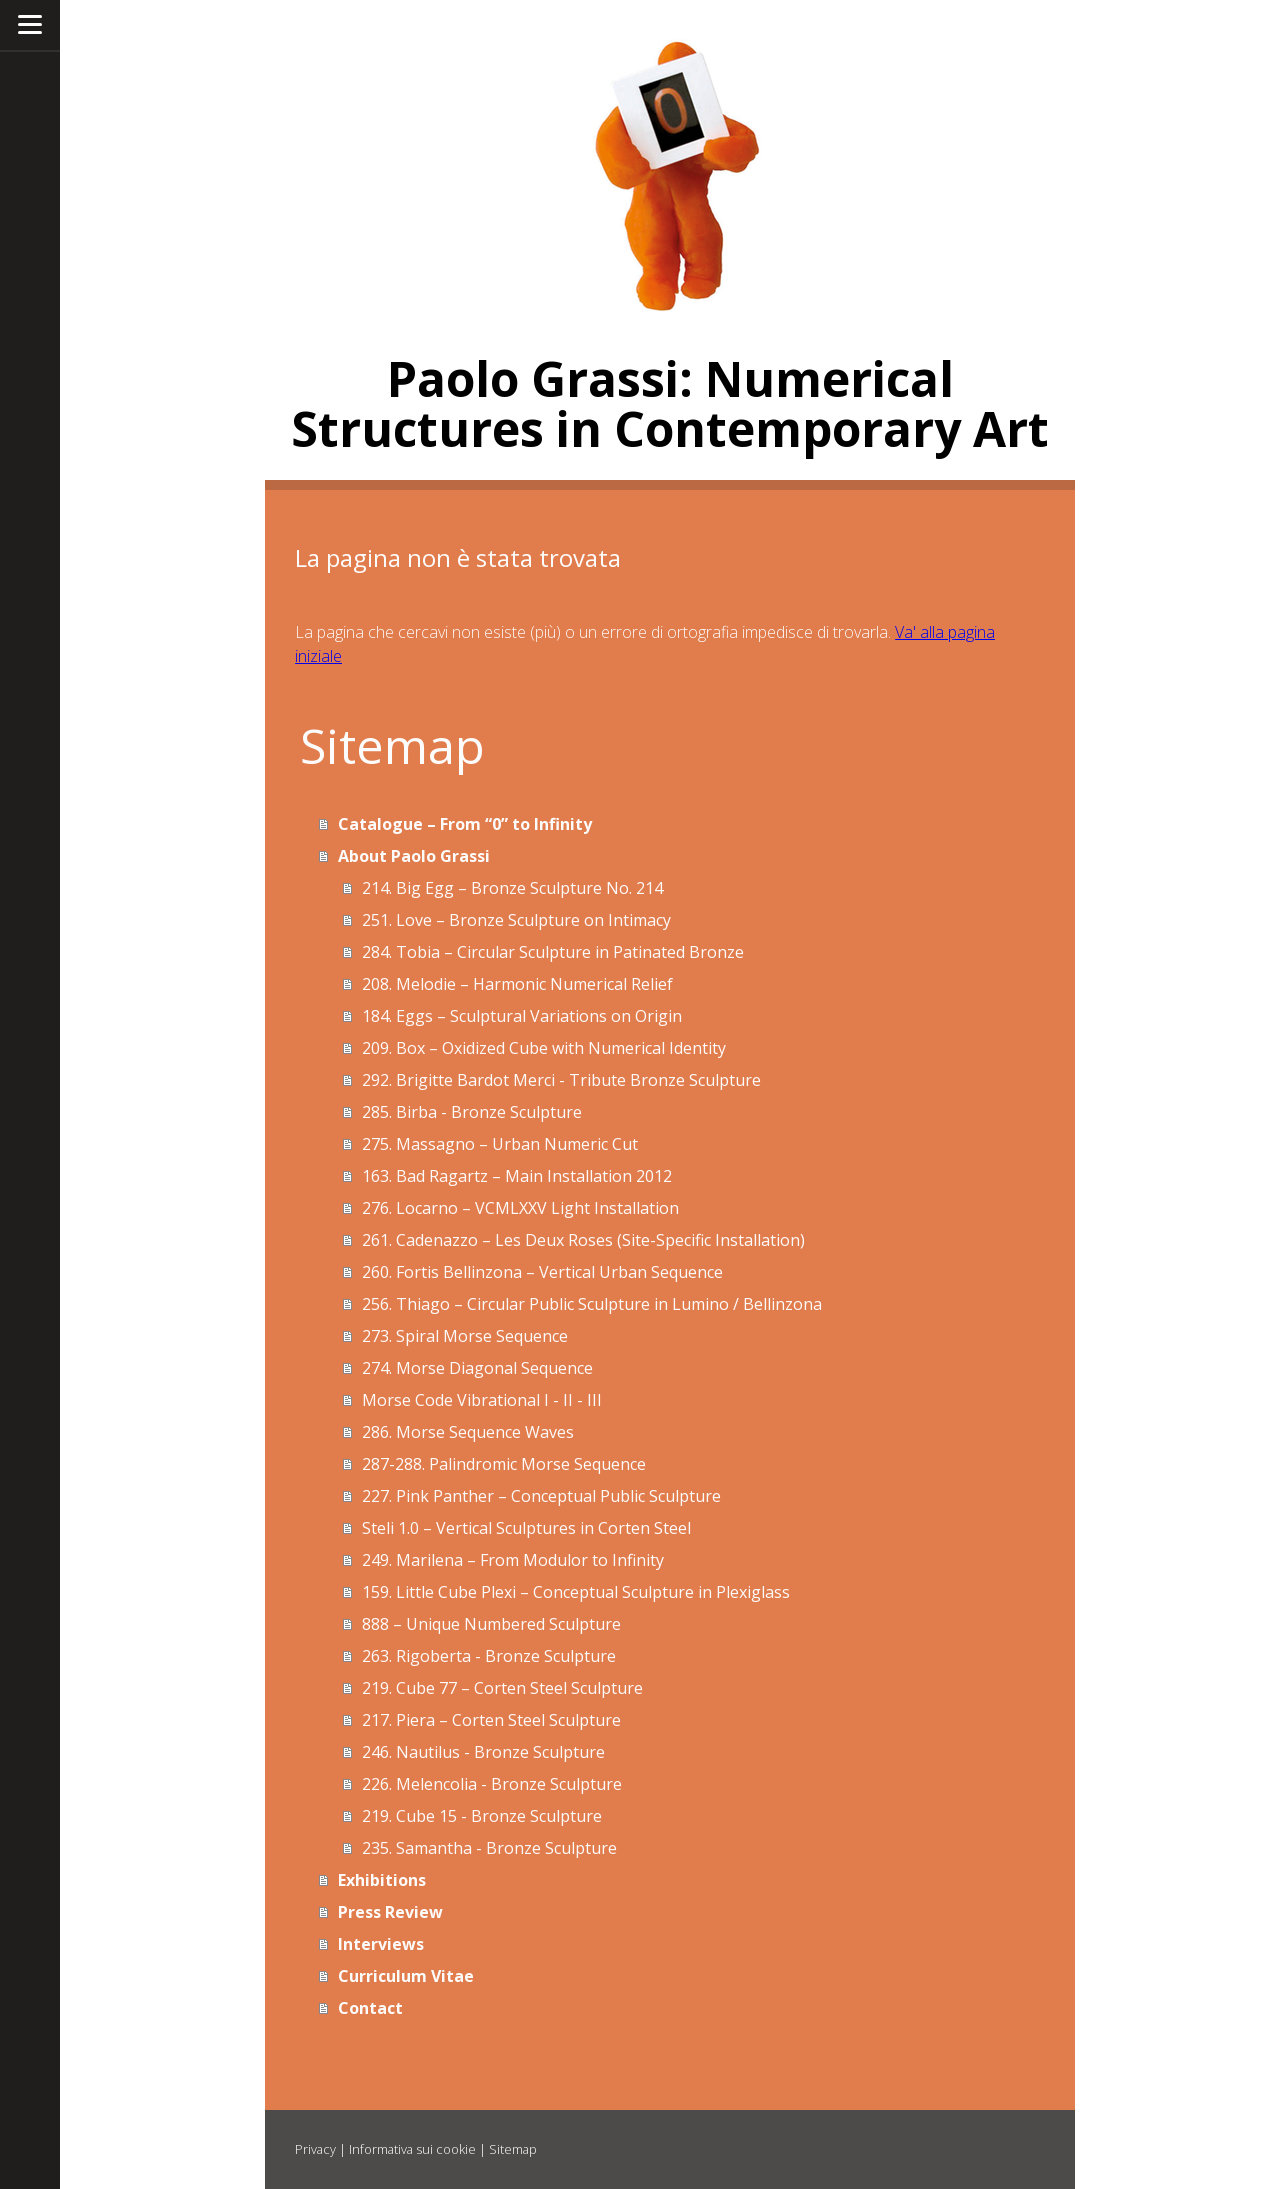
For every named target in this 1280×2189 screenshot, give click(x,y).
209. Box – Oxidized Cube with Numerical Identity (544, 1048)
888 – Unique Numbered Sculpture (491, 1624)
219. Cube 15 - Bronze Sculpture (482, 1816)
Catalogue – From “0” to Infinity (465, 824)
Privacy (315, 2149)
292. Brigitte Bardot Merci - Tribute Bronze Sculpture (561, 1080)
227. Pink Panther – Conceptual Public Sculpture (541, 1496)
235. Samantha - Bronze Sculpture (489, 1848)
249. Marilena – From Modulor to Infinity (513, 1560)
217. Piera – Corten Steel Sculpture (491, 1720)
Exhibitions (382, 1880)
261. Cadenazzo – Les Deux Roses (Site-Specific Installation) (583, 1240)
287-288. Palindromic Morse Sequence (504, 1464)
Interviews (381, 1944)
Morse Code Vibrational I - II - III (482, 1400)
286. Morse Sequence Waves (468, 1432)
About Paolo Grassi (414, 856)
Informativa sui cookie (412, 2149)
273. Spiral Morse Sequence (465, 1336)
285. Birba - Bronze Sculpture (472, 1112)
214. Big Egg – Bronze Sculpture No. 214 (512, 888)
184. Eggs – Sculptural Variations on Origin (522, 1016)
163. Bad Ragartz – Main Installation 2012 (517, 1176)
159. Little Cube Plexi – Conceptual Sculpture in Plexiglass (576, 1592)
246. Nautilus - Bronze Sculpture (483, 1752)
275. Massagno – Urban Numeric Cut (500, 1144)
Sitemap (513, 2149)
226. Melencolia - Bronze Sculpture (492, 1784)
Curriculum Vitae (406, 1976)
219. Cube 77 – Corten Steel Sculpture (502, 1688)
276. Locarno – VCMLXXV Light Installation (520, 1208)
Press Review (390, 1912)
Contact (370, 2008)
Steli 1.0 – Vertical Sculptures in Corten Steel (526, 1528)
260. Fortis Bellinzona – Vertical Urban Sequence (542, 1272)
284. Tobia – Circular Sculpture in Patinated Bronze (553, 952)
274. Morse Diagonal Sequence (477, 1368)
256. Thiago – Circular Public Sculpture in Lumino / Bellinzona (592, 1304)
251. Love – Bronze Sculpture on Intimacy (516, 920)
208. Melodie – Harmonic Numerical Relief (517, 984)
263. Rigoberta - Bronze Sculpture (489, 1656)
